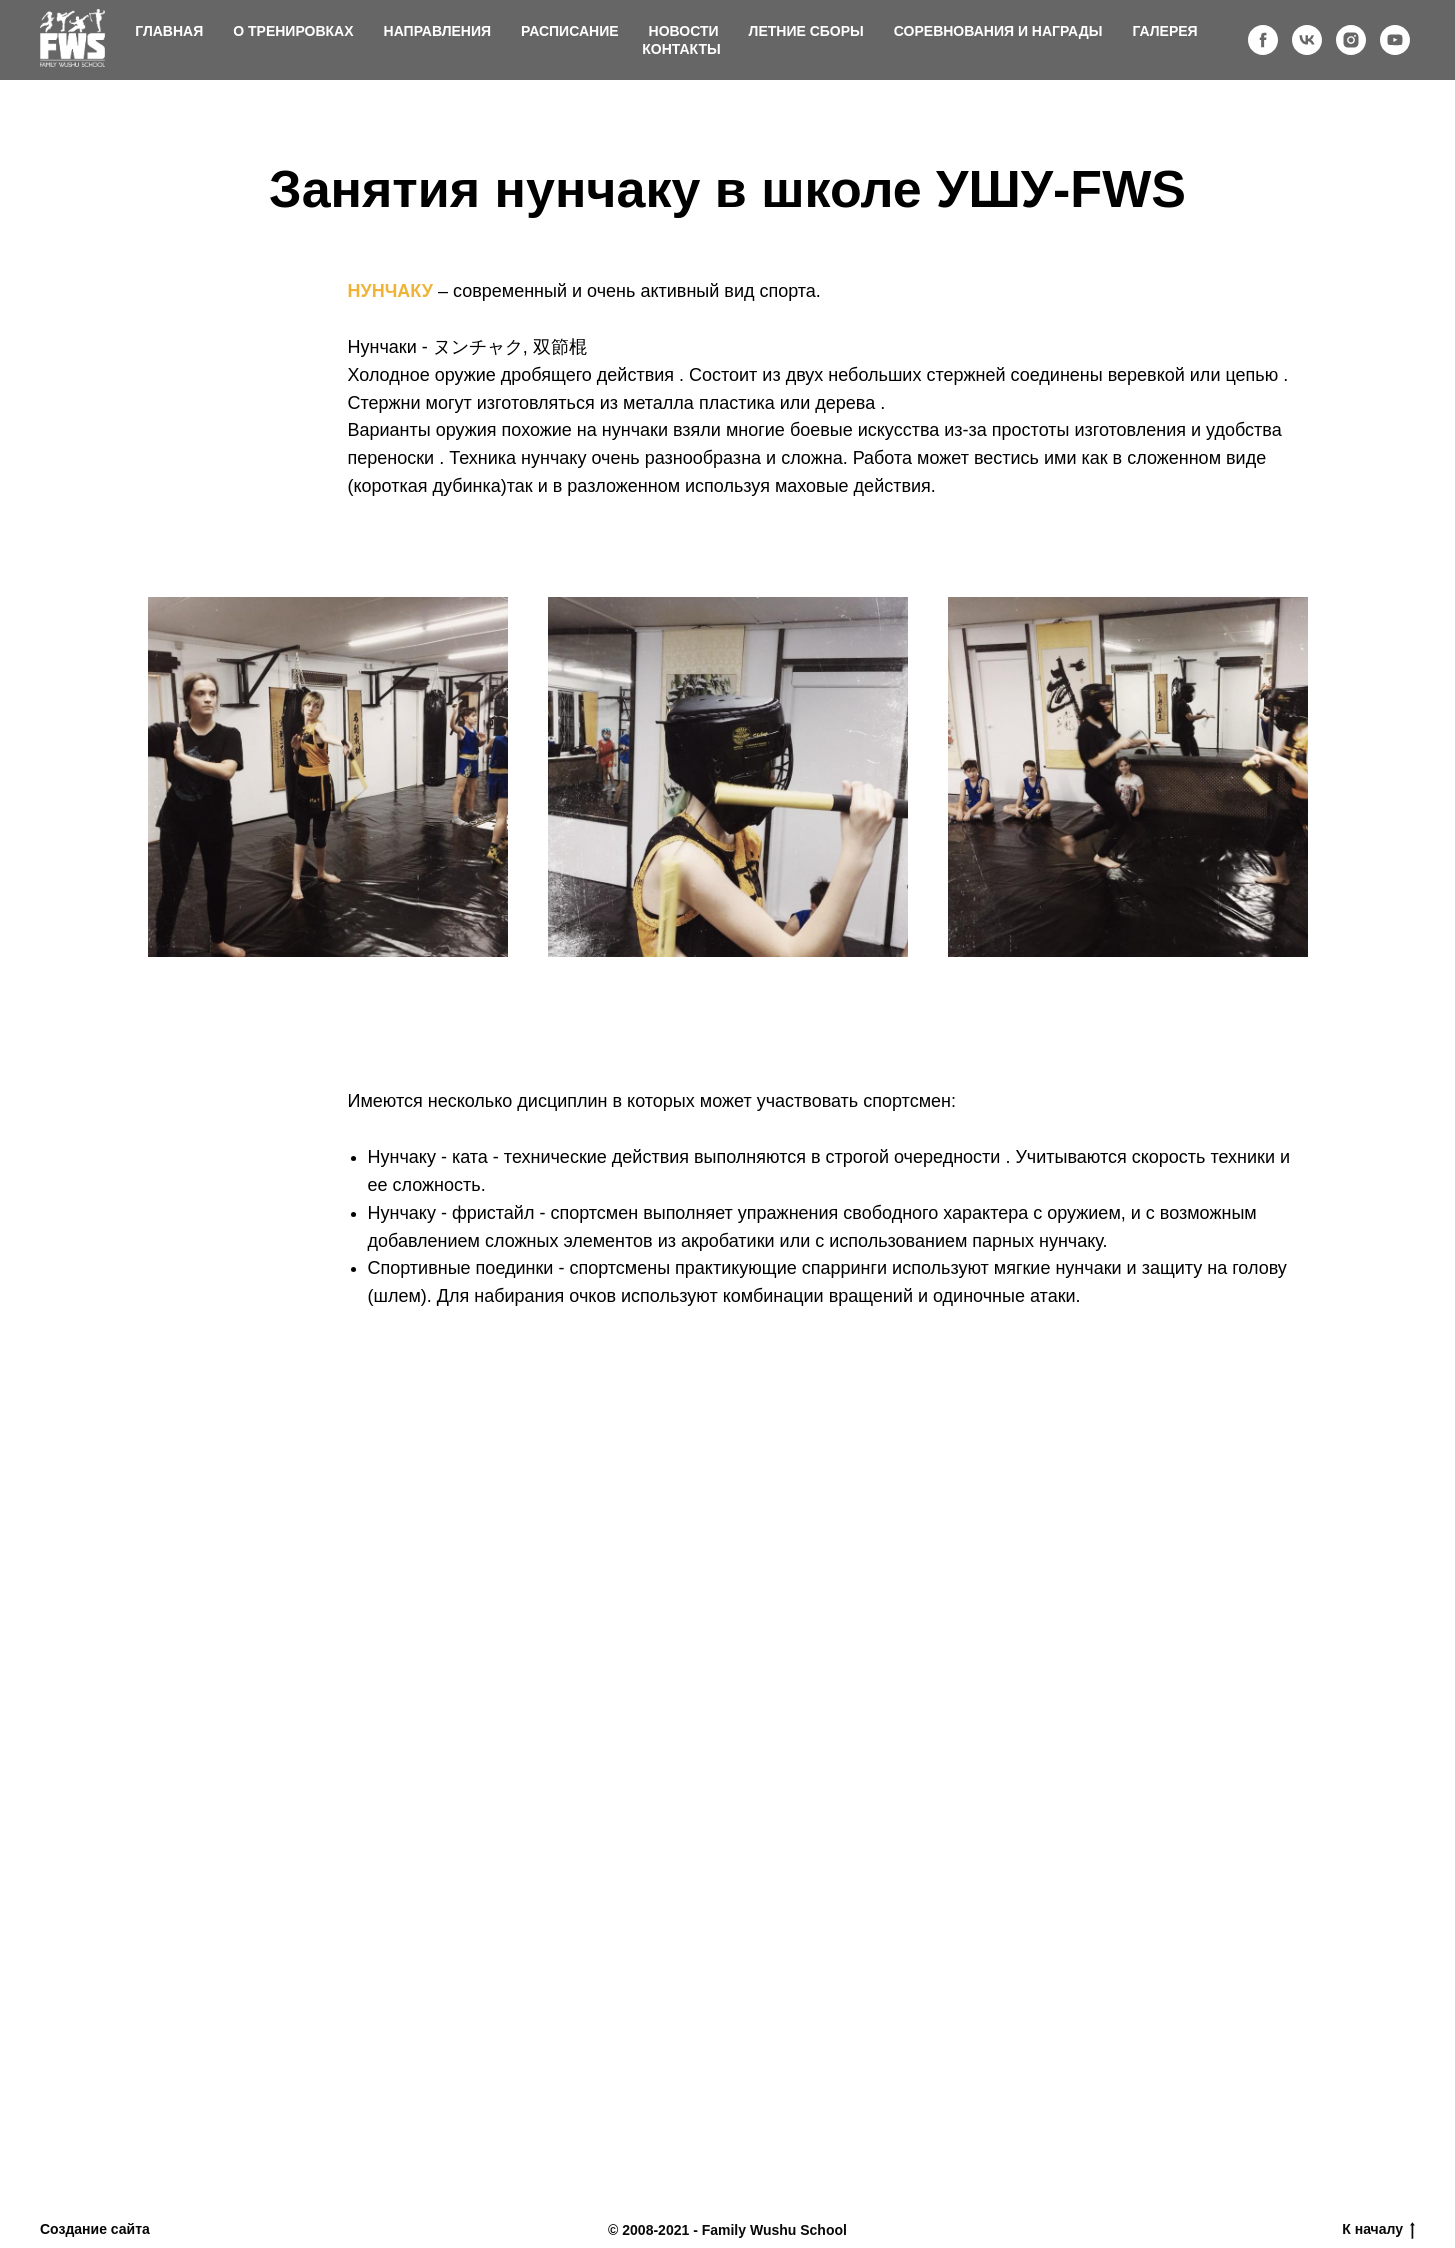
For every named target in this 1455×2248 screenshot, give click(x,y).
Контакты (681, 49)
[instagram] (1351, 40)
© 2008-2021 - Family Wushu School (727, 2230)
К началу (1378, 2230)
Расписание (570, 31)
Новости (684, 31)
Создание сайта (95, 2229)
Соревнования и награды (998, 31)
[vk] (1307, 40)
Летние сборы (806, 31)
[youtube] (1395, 40)
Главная (169, 31)
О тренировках (293, 31)
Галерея (1164, 31)
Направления (437, 31)
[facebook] (1263, 40)
